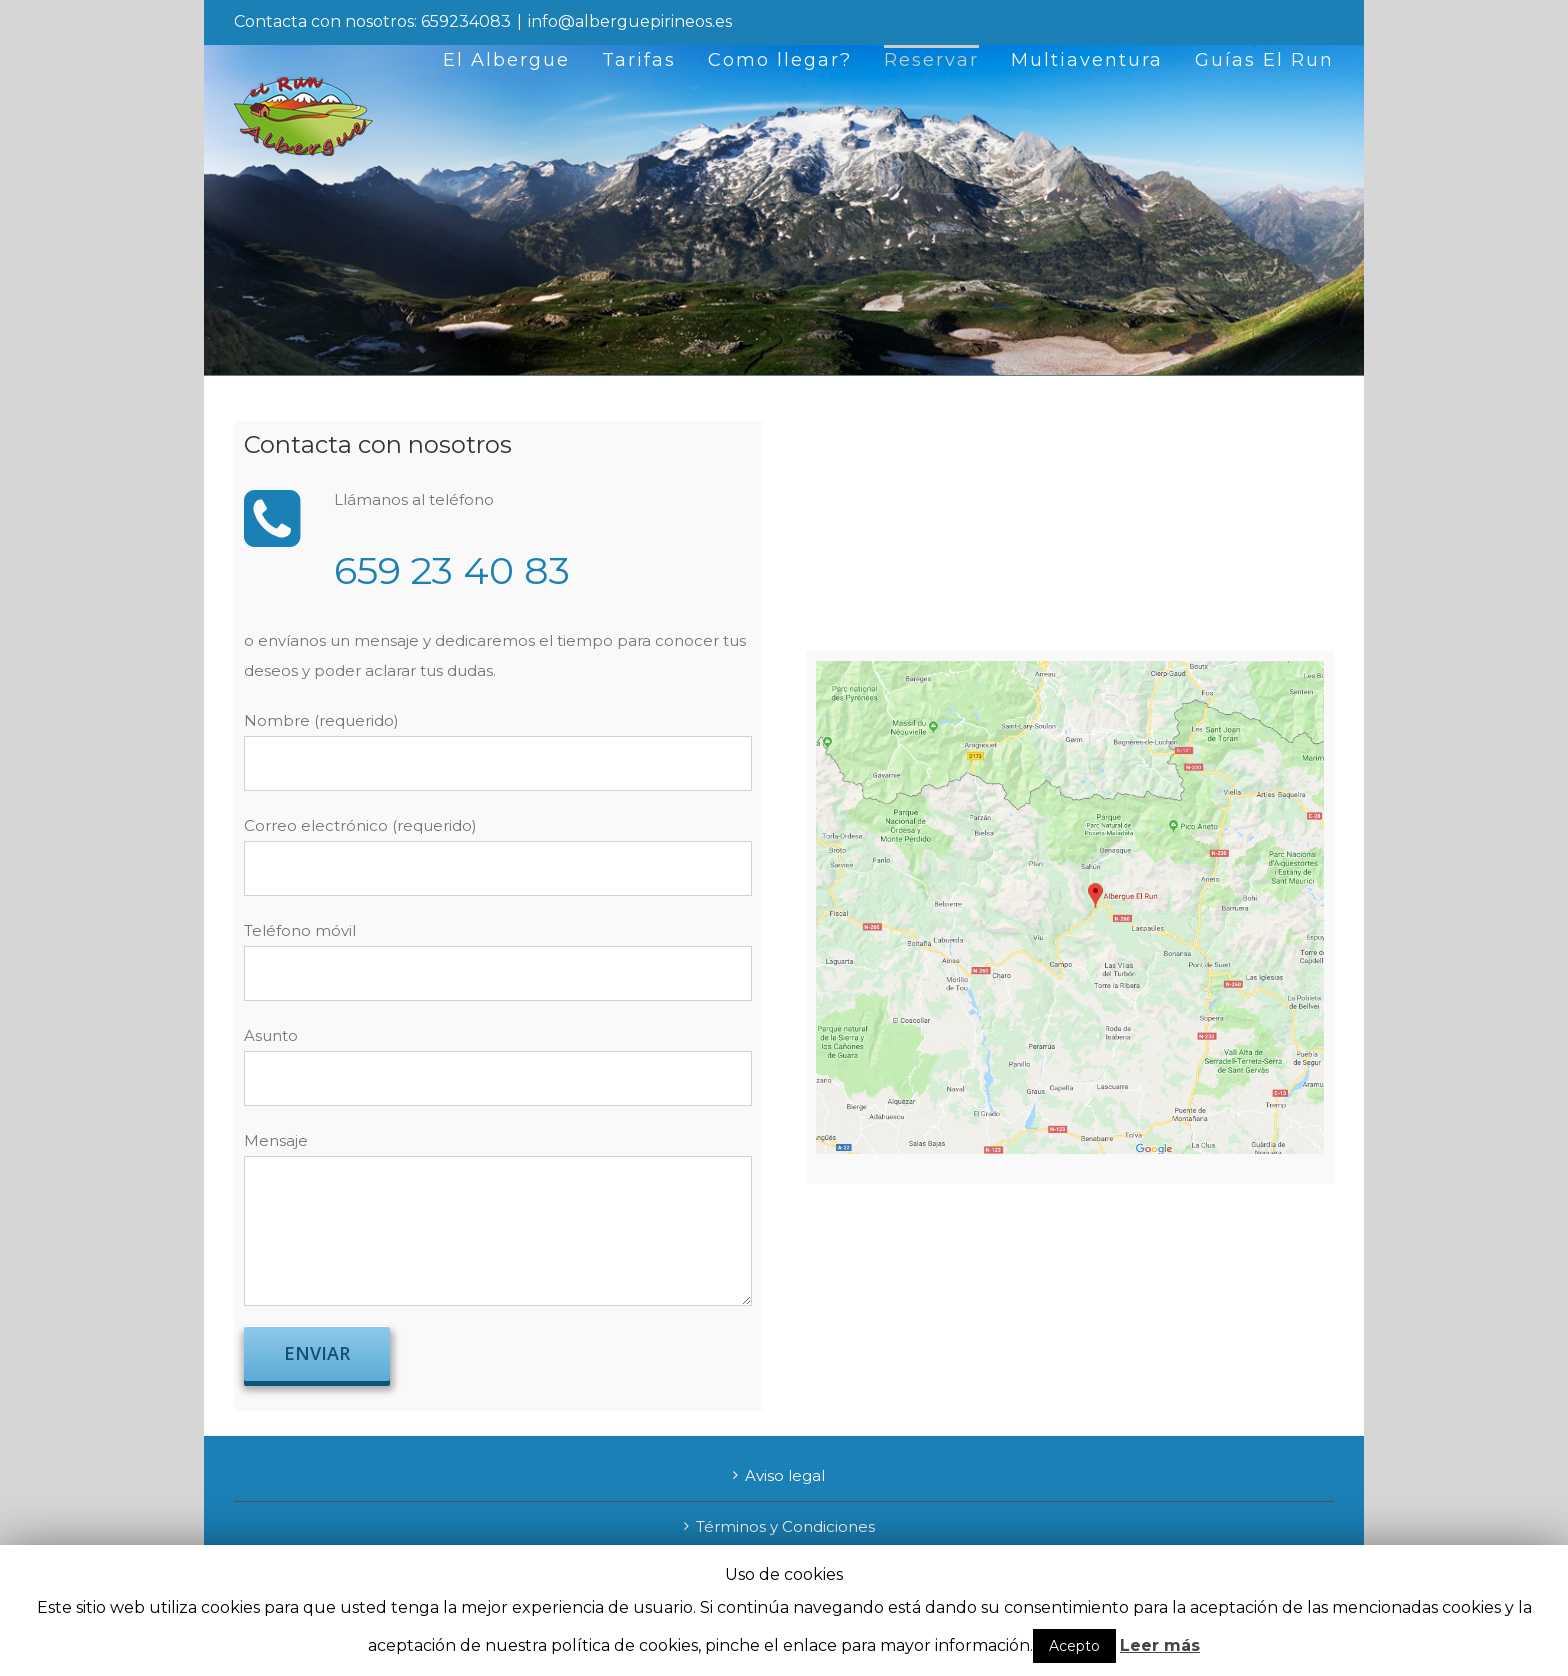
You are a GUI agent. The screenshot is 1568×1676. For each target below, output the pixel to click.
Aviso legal (785, 1475)
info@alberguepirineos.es (630, 21)
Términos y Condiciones (785, 1526)
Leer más (1160, 1645)
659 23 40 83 (452, 570)
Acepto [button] (1074, 1646)
